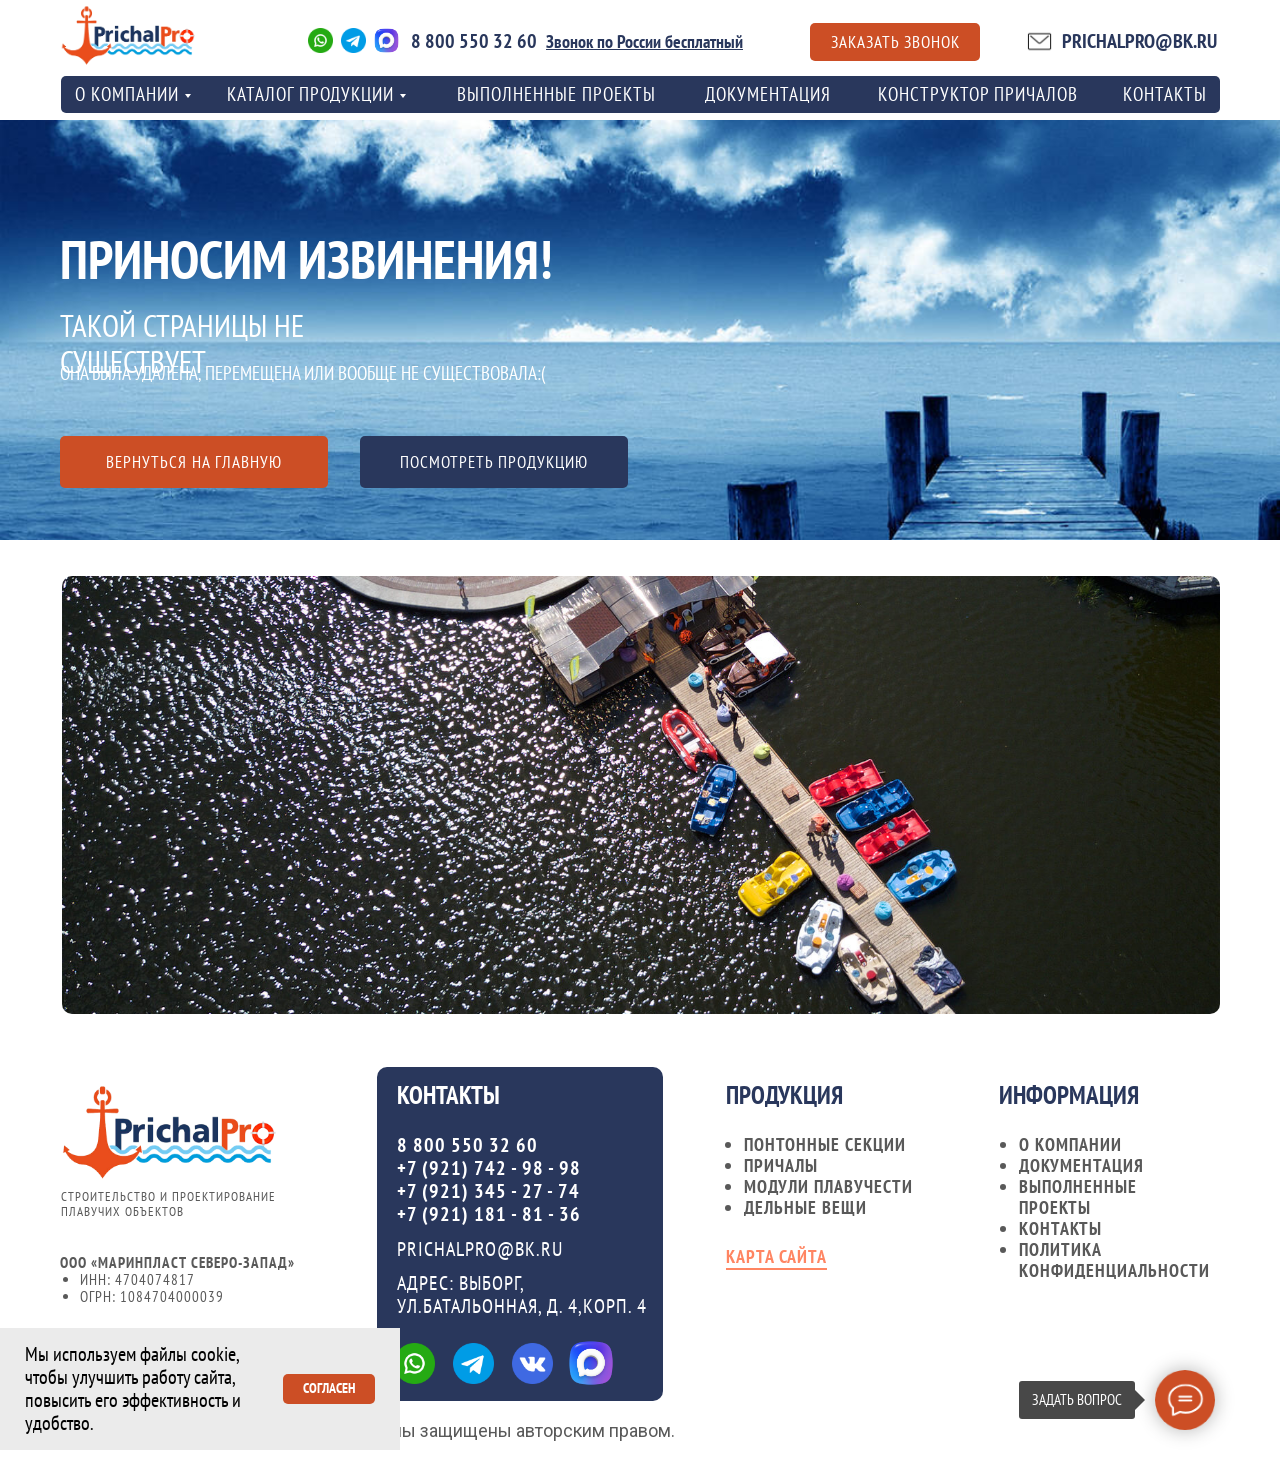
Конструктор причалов (978, 94)
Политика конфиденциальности (1114, 1260)
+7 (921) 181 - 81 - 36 (489, 1214)
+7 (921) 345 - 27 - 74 (488, 1191)
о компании (127, 94)
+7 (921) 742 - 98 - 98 (489, 1168)
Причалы (781, 1165)
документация (1081, 1165)
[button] (895, 42)
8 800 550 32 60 (474, 41)
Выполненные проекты (556, 94)
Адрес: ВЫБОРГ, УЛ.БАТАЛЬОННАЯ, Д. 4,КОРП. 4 (522, 1294)
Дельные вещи (805, 1207)
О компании (1070, 1144)
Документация (768, 94)
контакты (1165, 94)
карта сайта (776, 1256)
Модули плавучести (828, 1186)
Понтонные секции (825, 1144)
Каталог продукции (310, 94)
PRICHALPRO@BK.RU (1139, 41)
